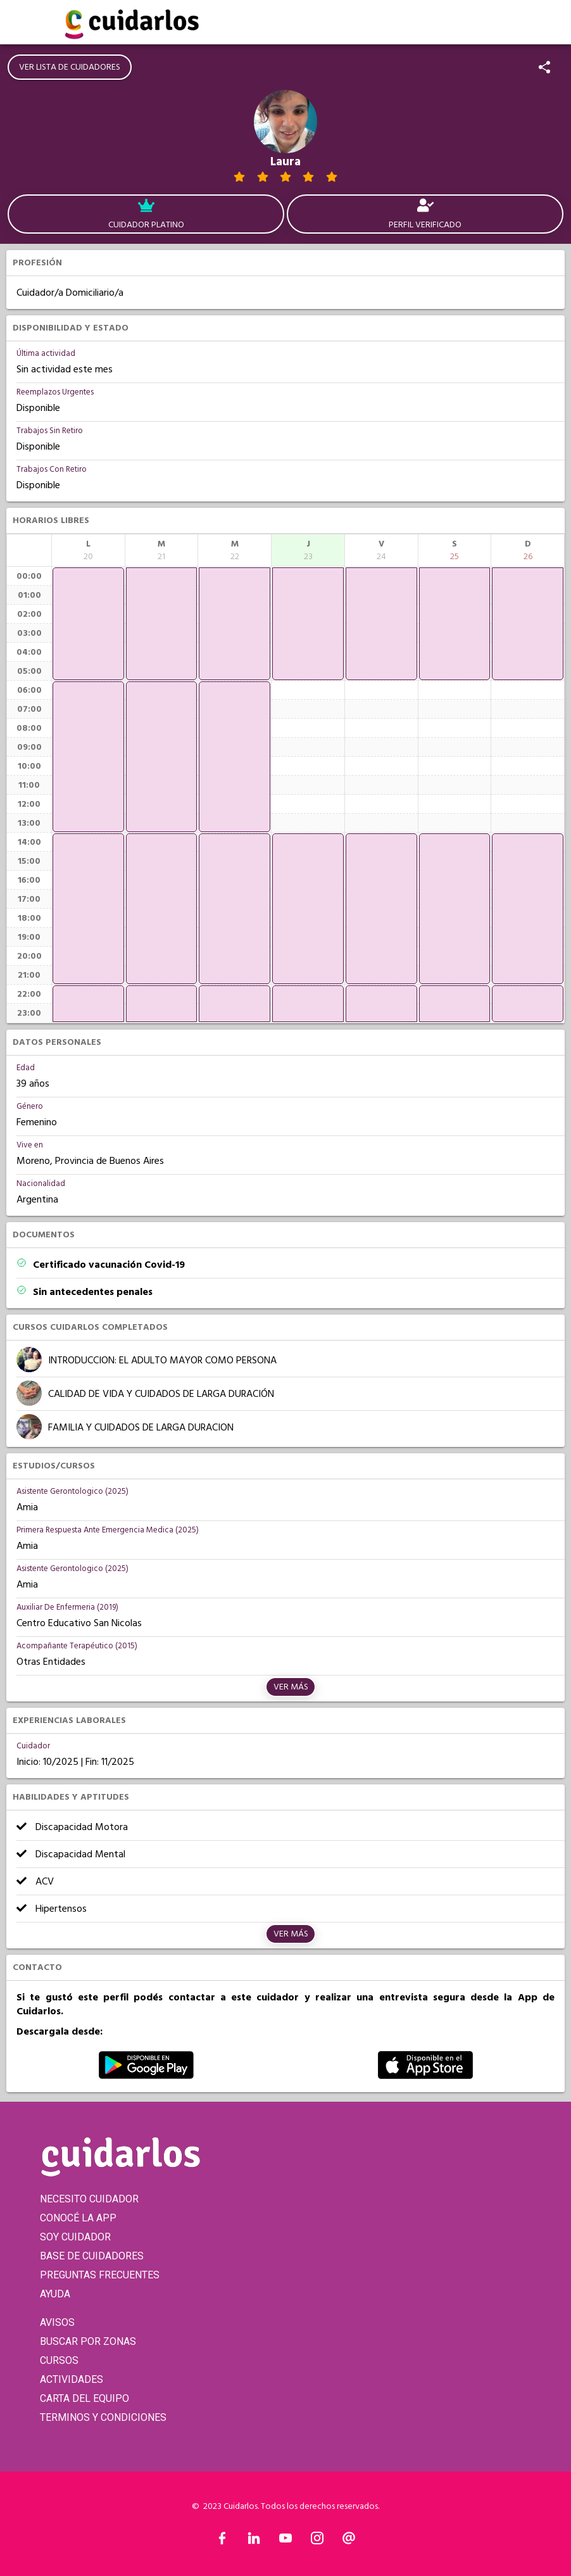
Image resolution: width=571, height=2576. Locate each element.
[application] (88, 623)
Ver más (290, 1687)
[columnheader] (88, 550)
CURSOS (59, 2360)
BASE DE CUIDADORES (92, 2256)
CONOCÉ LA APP (78, 2218)
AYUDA (55, 2294)
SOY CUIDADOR (75, 2237)
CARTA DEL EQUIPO (84, 2398)
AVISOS (57, 2322)
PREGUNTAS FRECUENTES (100, 2275)
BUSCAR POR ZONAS (88, 2341)
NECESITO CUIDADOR (89, 2199)
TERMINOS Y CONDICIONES (103, 2417)
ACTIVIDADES (71, 2379)
